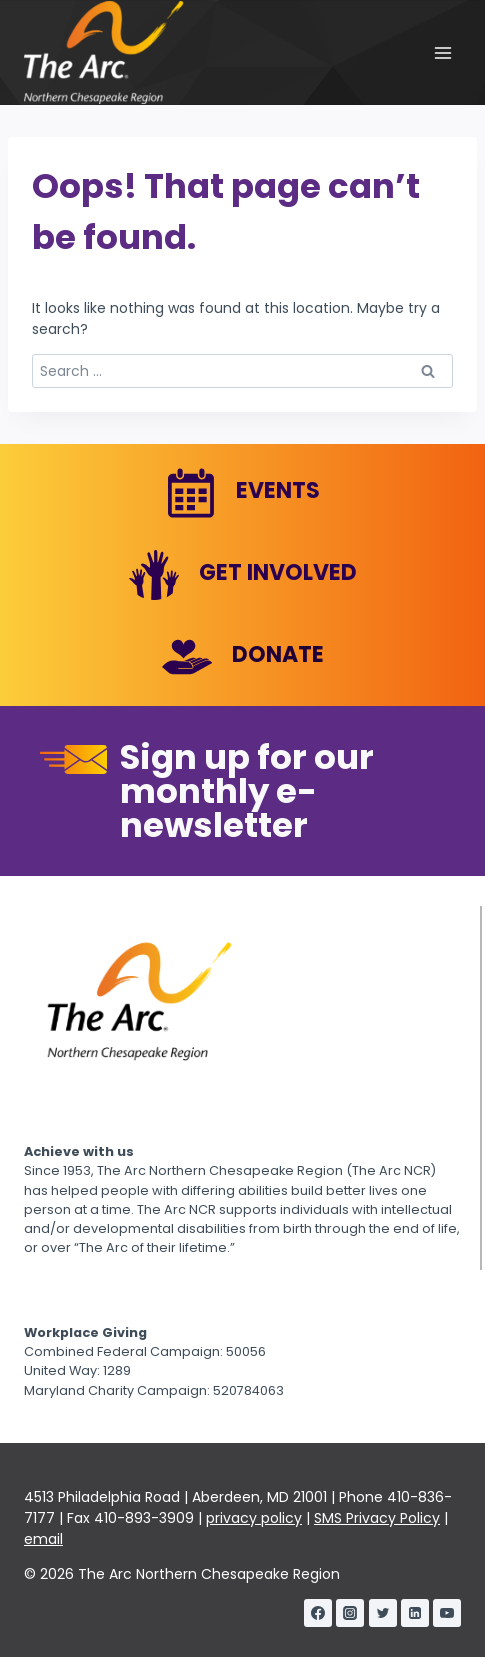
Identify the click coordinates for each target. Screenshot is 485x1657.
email (43, 1539)
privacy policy (254, 1518)
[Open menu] (442, 52)
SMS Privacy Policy (377, 1518)
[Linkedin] (415, 1613)
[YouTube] (447, 1613)
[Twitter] (383, 1613)
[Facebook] (318, 1613)
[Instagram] (350, 1613)
